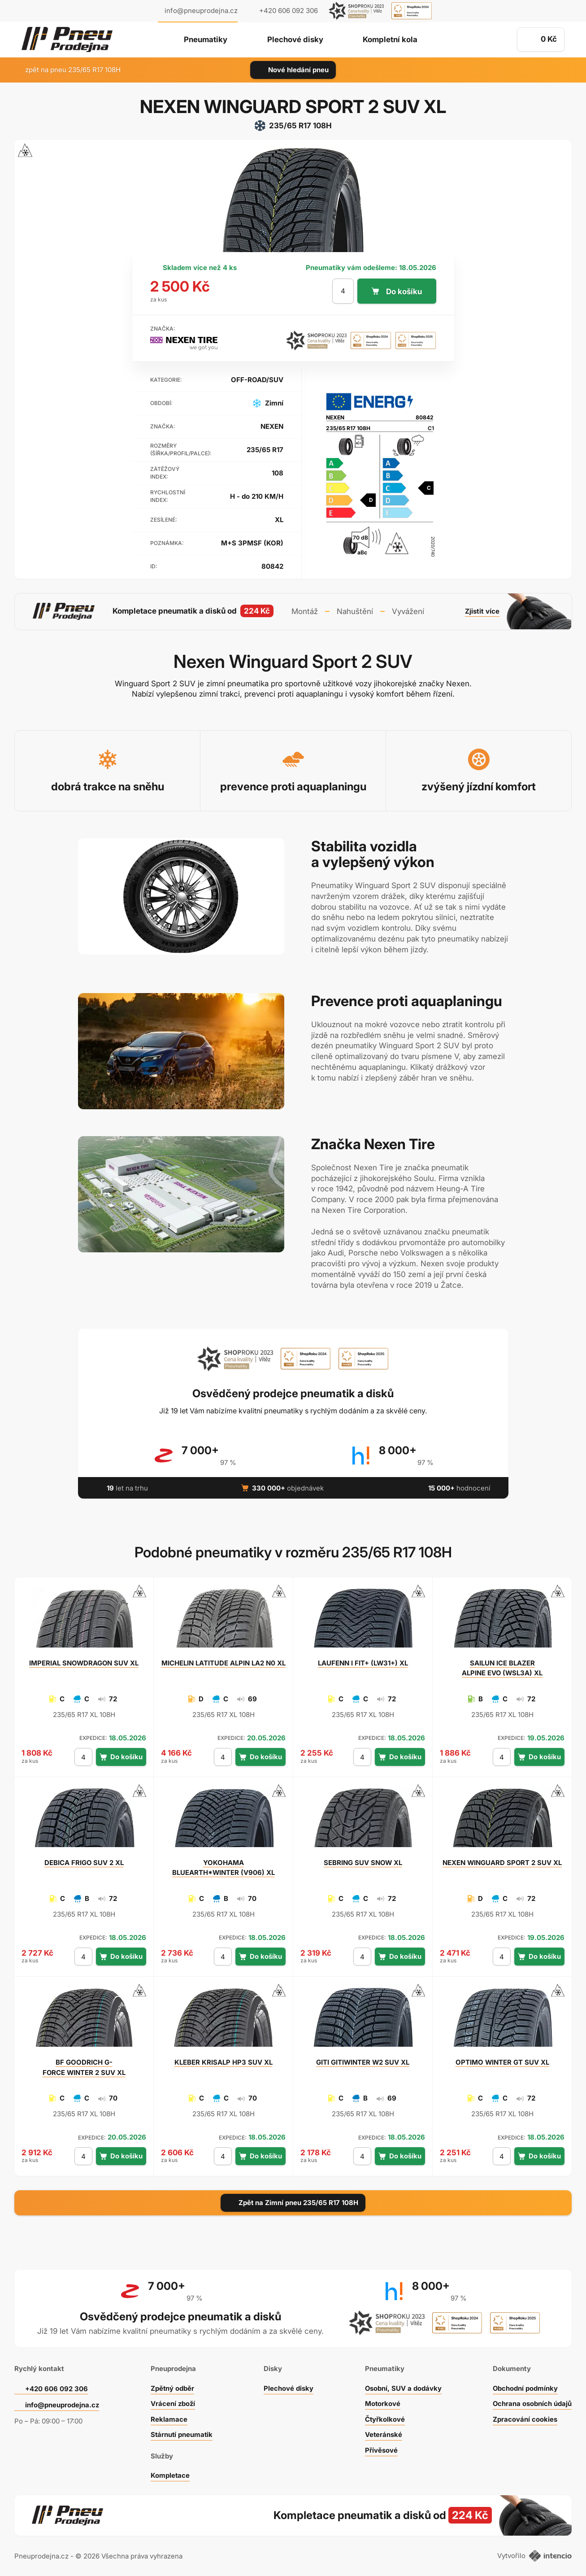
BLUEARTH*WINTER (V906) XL (223, 1867)
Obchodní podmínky (525, 2388)
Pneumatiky (205, 39)
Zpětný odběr (172, 2388)
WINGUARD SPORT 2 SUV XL (502, 1862)
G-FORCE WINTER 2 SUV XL (84, 2066)
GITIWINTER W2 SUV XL (363, 2061)
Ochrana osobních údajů (532, 2403)
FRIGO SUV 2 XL (84, 1862)
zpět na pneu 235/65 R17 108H (67, 69)
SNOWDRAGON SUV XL (84, 1662)
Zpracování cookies (524, 2419)
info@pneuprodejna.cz (201, 10)
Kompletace (170, 2475)
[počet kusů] (343, 291)
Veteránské (383, 2434)
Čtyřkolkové (385, 2419)
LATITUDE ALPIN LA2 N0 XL (223, 1662)
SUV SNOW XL (363, 1862)
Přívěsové (381, 2449)
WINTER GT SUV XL (502, 2061)
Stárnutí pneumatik (181, 2434)
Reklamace (168, 2419)
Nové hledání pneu (293, 69)
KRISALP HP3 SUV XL (223, 2061)
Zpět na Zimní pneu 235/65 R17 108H (293, 2202)
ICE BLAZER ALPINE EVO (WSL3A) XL (502, 1667)
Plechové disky (295, 39)
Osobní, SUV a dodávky (403, 2388)
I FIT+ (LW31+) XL (362, 1662)
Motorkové (382, 2403)
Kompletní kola (391, 39)
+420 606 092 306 (56, 2388)
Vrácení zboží (172, 2403)
